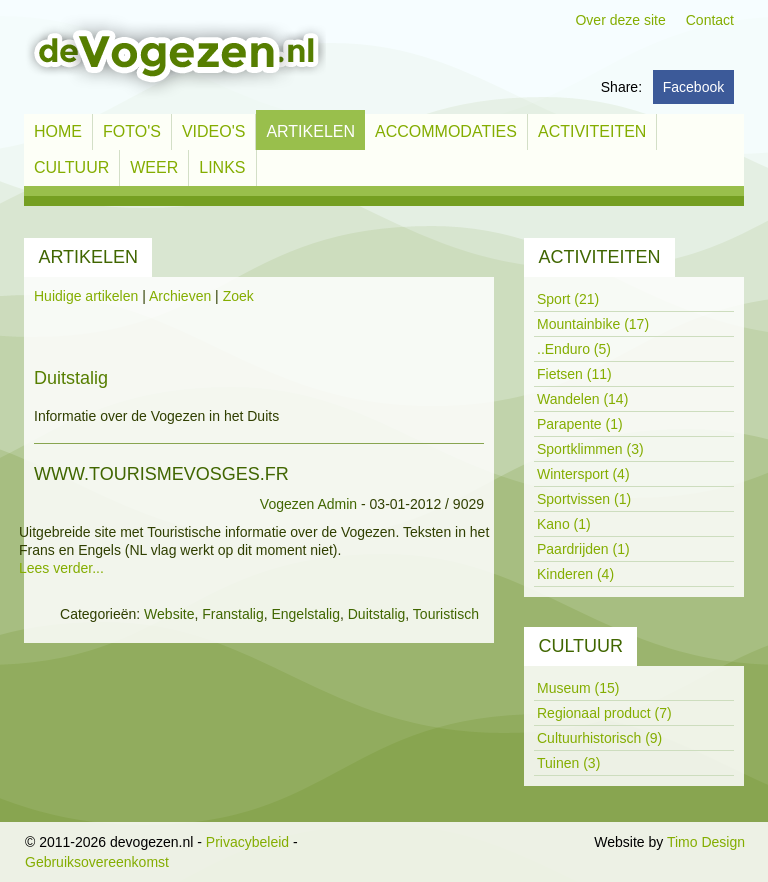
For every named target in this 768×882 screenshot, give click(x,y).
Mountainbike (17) (593, 324)
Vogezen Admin (308, 504)
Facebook (693, 87)
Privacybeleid (247, 842)
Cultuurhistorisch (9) (599, 738)
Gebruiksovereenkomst (97, 862)
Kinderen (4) (575, 574)
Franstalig (232, 614)
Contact (710, 20)
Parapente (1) (580, 424)
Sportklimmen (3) (590, 449)
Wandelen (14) (582, 399)
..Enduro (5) (574, 349)
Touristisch (446, 614)
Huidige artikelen (86, 296)
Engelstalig (305, 614)
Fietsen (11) (574, 374)
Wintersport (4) (583, 474)
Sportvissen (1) (584, 499)
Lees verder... (61, 568)
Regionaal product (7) (604, 713)
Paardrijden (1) (583, 549)
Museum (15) (578, 688)
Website (169, 614)
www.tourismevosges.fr (161, 474)
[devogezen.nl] (175, 56)
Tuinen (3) (568, 763)
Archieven (180, 296)
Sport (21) (568, 299)
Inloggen (564, 842)
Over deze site (620, 20)
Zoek (238, 296)
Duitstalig (377, 614)
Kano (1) (564, 524)
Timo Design (706, 842)
